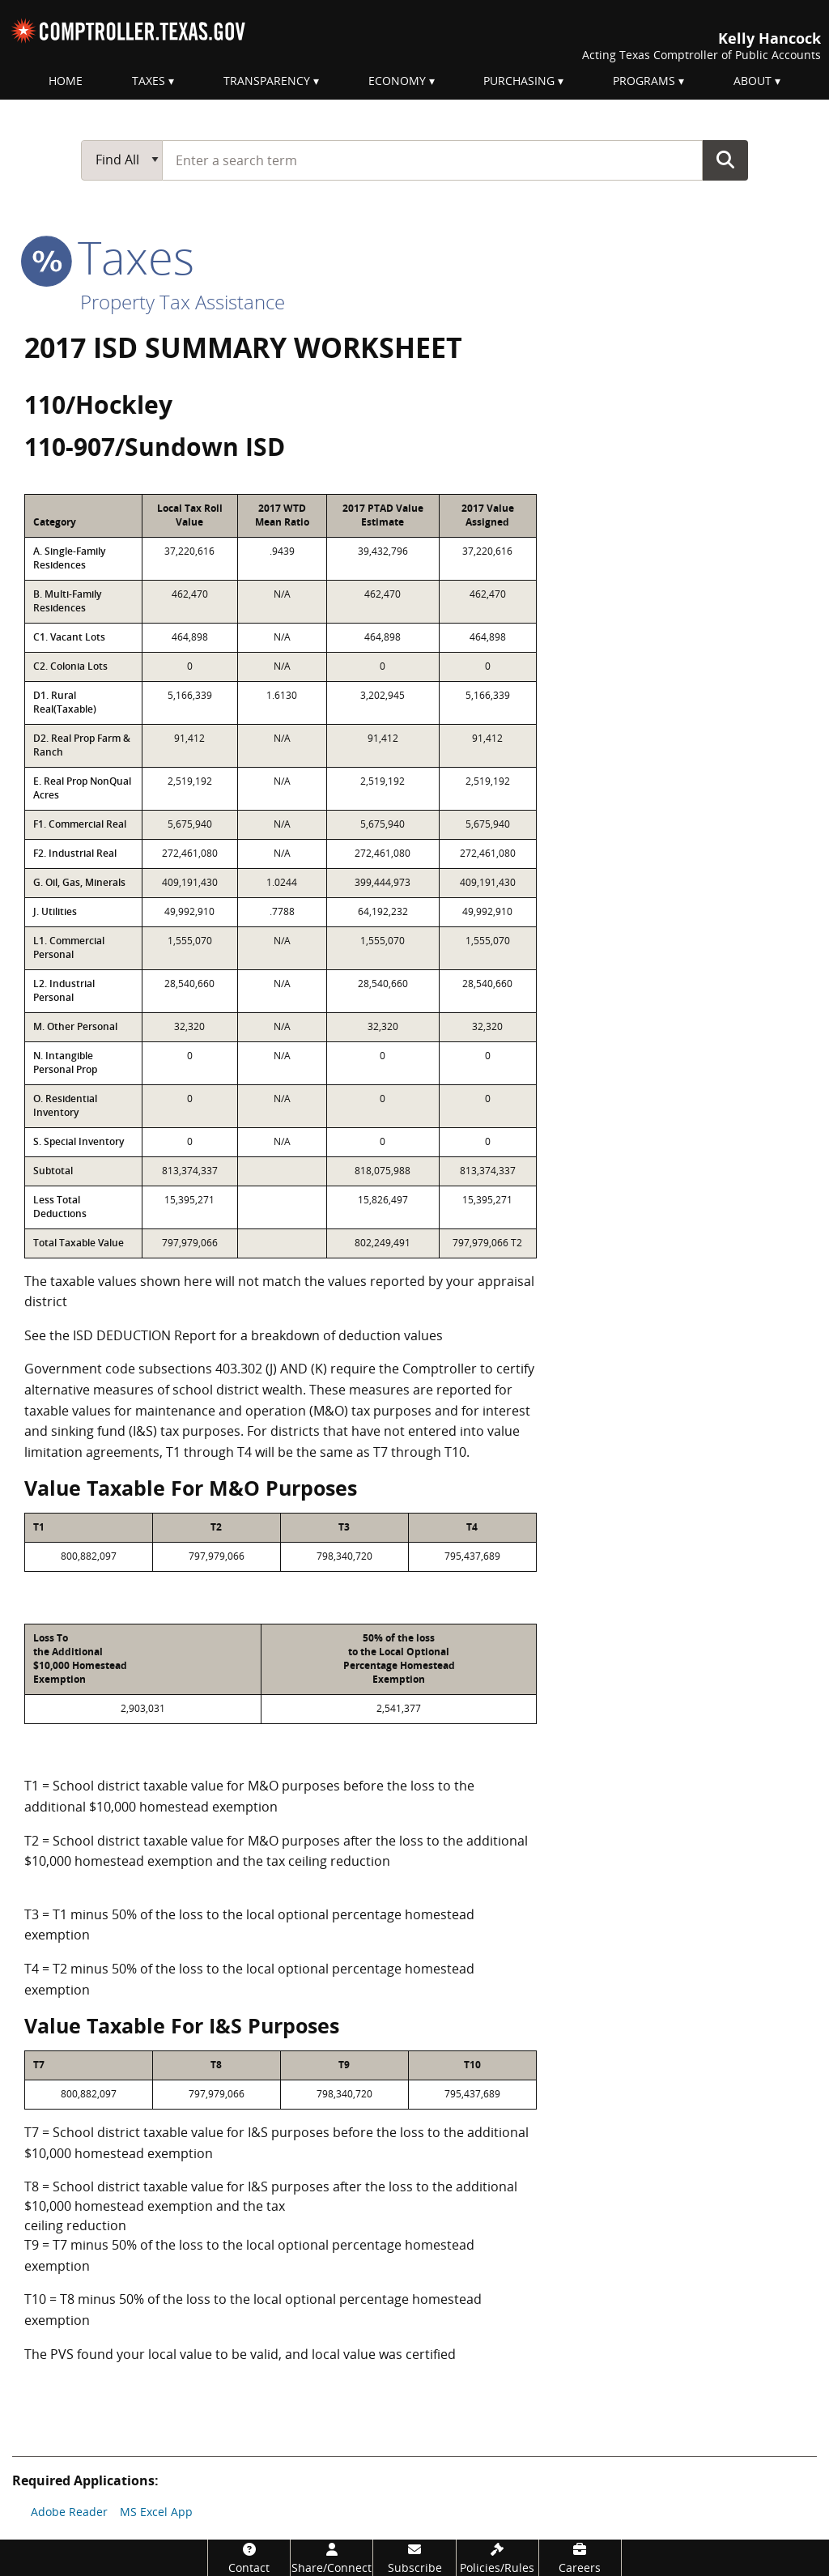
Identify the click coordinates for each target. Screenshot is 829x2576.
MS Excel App (156, 2511)
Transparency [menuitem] (266, 80)
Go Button (725, 159)
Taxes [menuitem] (148, 80)
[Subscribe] (414, 2558)
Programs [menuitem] (644, 80)
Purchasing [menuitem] (519, 80)
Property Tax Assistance (182, 301)
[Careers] (580, 2558)
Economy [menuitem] (397, 80)
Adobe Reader (69, 2511)
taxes (109, 256)
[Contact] (249, 2558)
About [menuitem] (752, 80)
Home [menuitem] (66, 80)
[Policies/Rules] (497, 2558)
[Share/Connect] (331, 2558)
